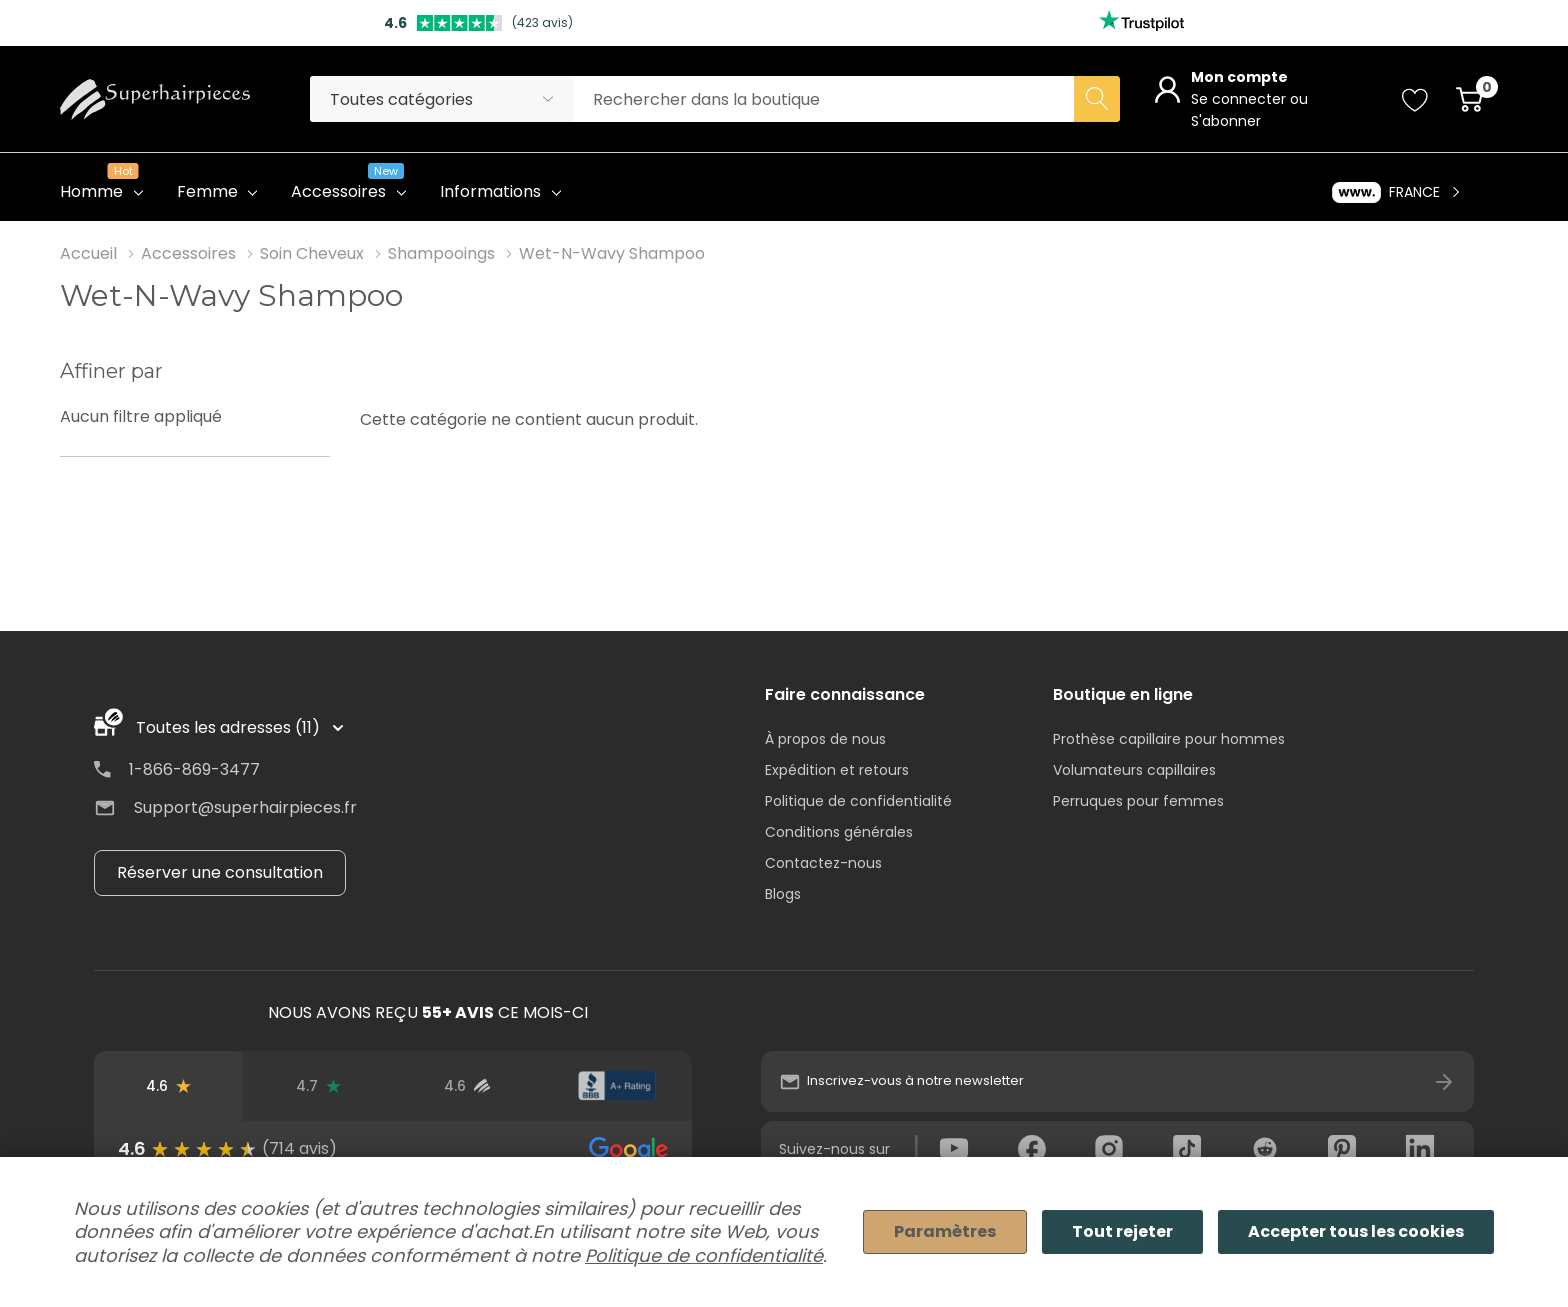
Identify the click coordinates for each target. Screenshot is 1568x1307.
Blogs (783, 894)
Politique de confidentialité (858, 801)
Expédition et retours (837, 770)
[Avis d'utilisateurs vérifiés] (467, 1086)
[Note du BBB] (616, 1086)
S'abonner (1226, 121)
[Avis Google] (168, 1086)
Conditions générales (839, 832)
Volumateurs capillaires (1134, 770)
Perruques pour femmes (1138, 801)
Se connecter (1240, 99)
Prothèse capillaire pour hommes (1169, 739)
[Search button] (1097, 99)
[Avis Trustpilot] (317, 1086)
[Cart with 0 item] (1469, 99)
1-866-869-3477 (194, 769)
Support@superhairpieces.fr (245, 807)
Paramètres (945, 1231)
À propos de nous (825, 739)
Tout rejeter (1122, 1231)
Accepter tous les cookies (1356, 1231)
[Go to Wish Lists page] (1415, 99)
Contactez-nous (823, 863)
